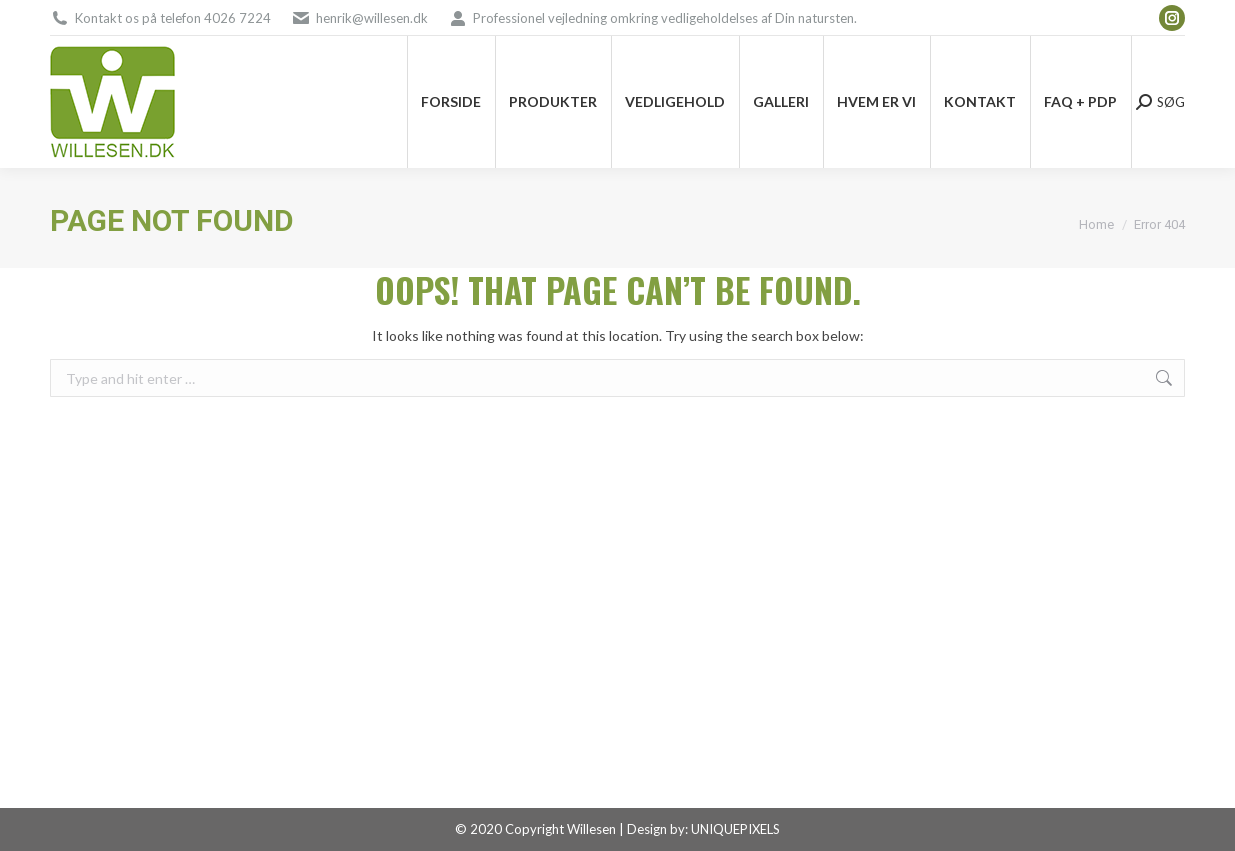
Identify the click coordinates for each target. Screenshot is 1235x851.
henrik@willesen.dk (372, 18)
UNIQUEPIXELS (735, 829)
